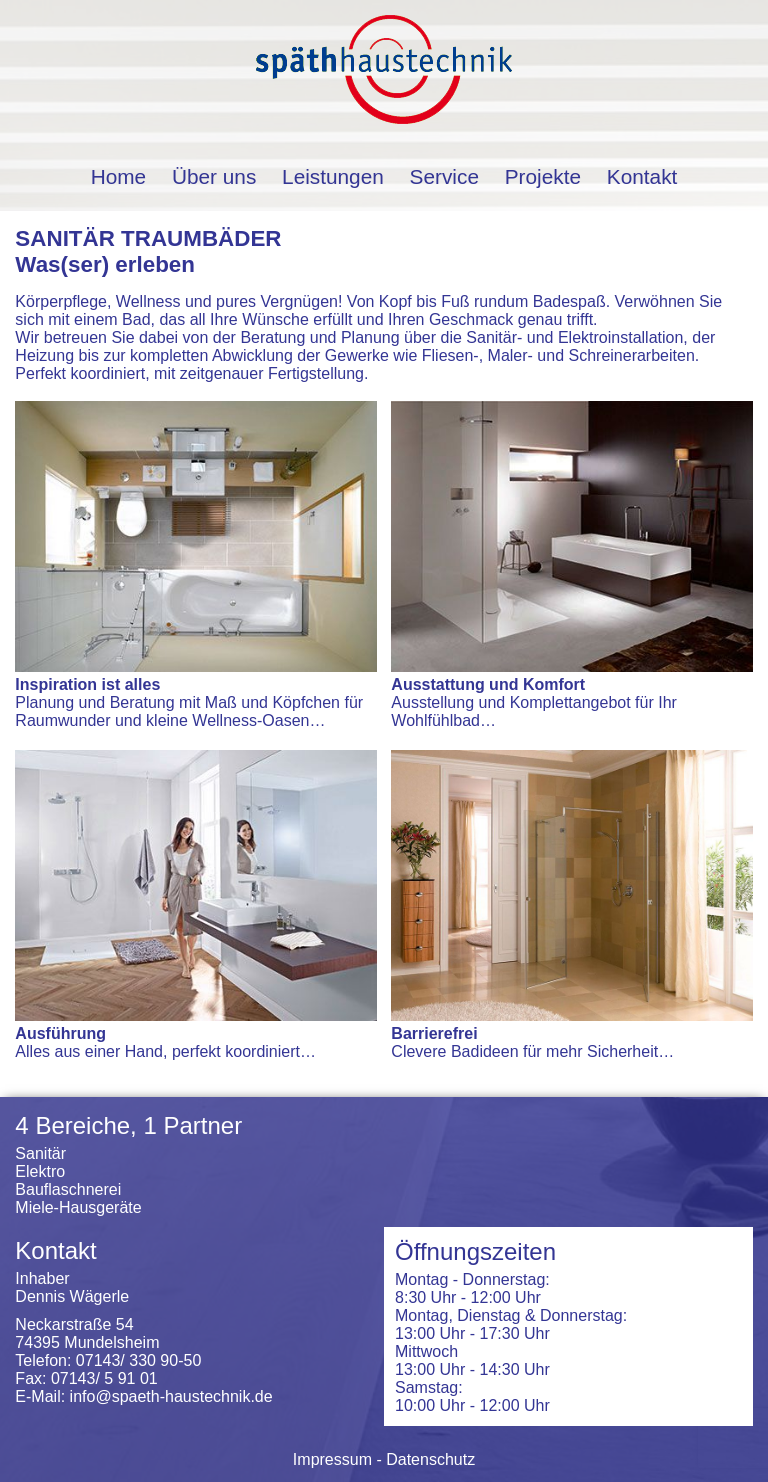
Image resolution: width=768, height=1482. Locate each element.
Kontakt (642, 176)
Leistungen (333, 176)
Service (444, 176)
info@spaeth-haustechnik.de (171, 1396)
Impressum (332, 1459)
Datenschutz (430, 1459)
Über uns (214, 176)
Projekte (543, 176)
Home (118, 176)
